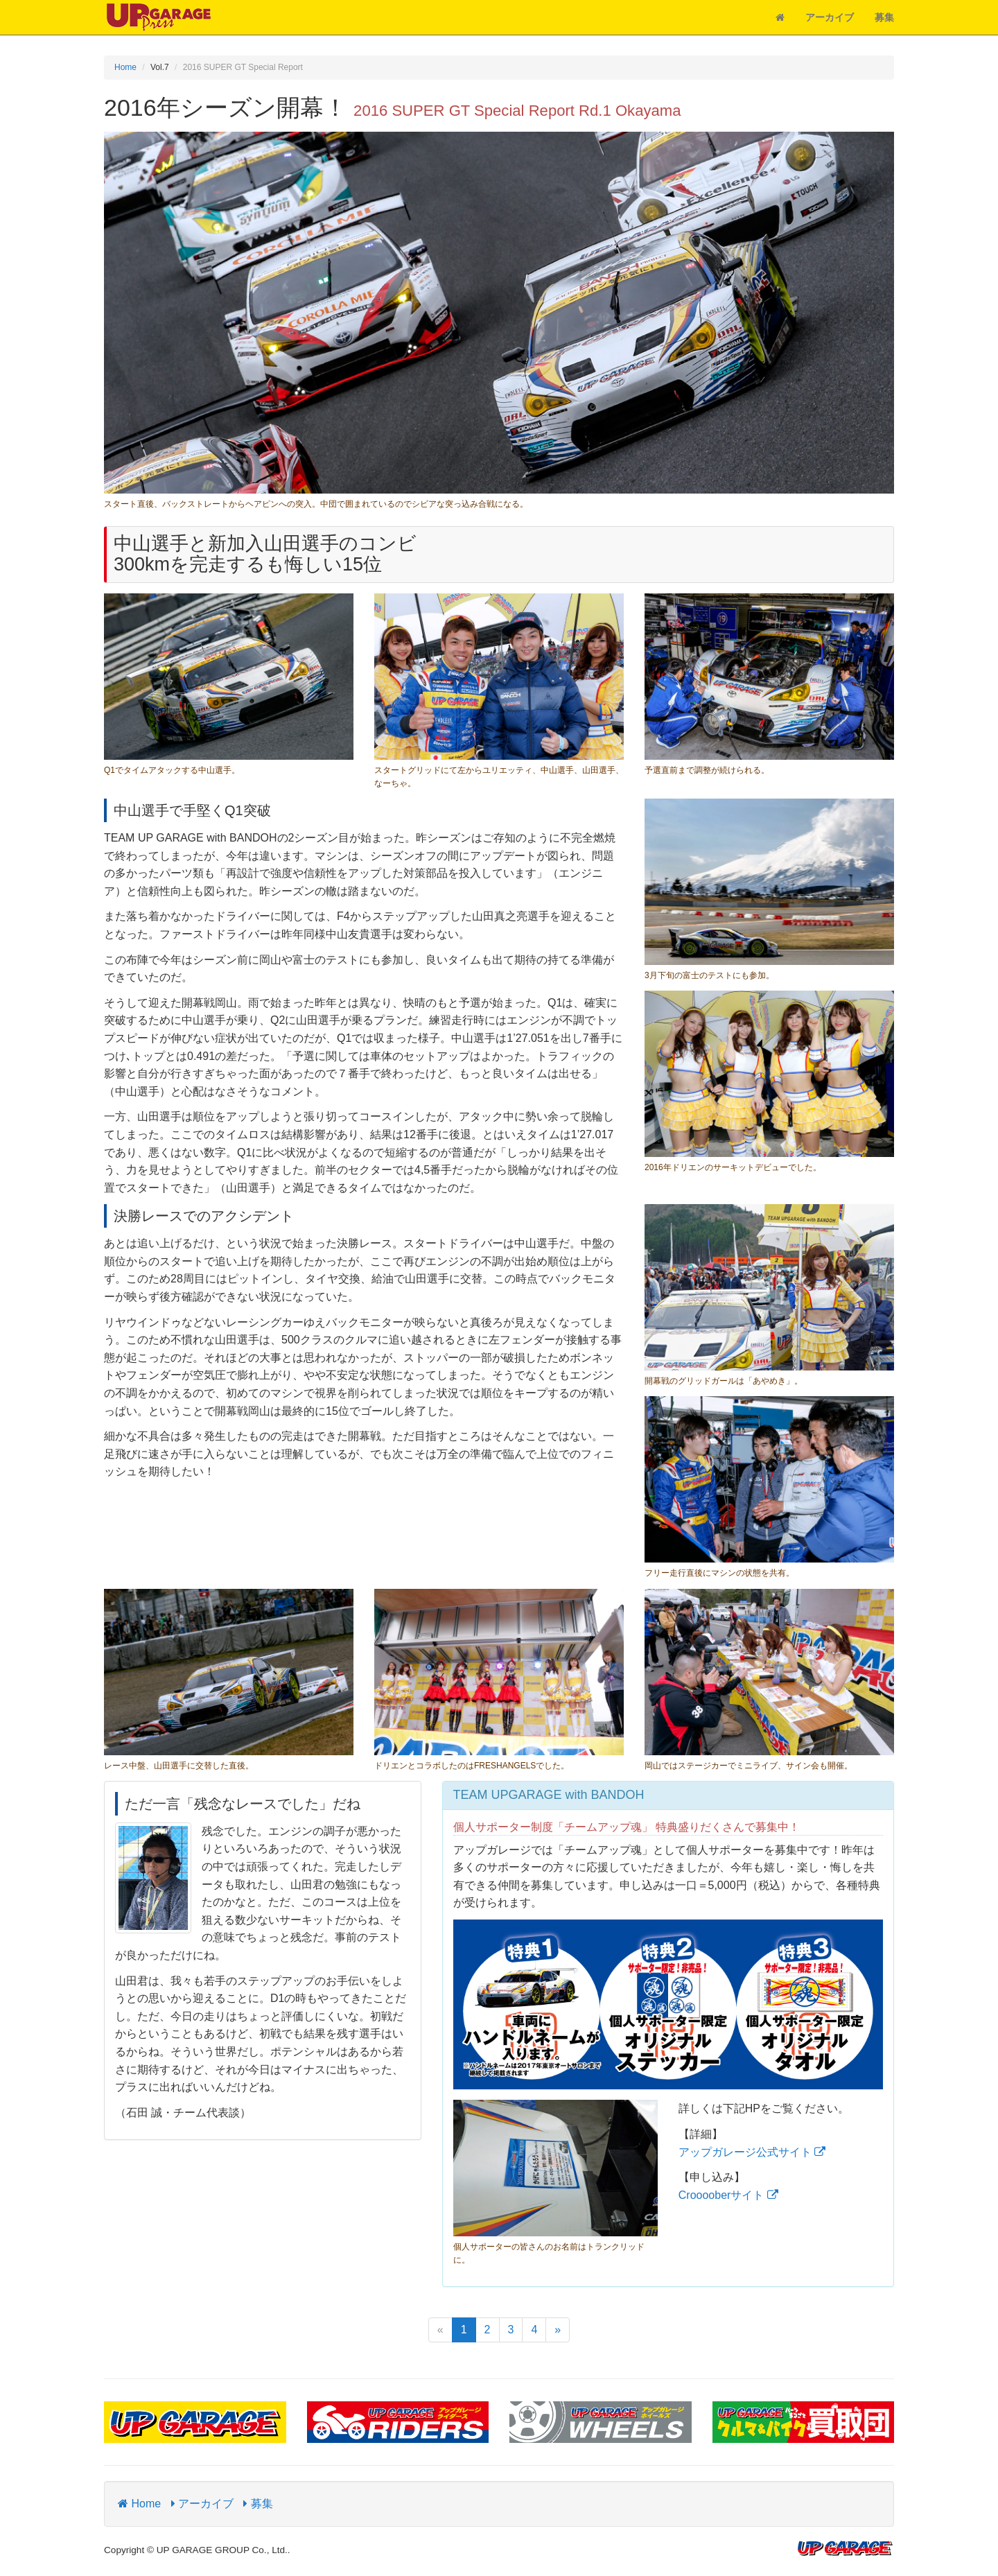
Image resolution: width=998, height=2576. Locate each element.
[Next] (557, 2330)
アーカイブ (829, 17)
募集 (884, 17)
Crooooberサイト (728, 2195)
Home (125, 67)
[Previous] (440, 2330)
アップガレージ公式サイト (752, 2152)
